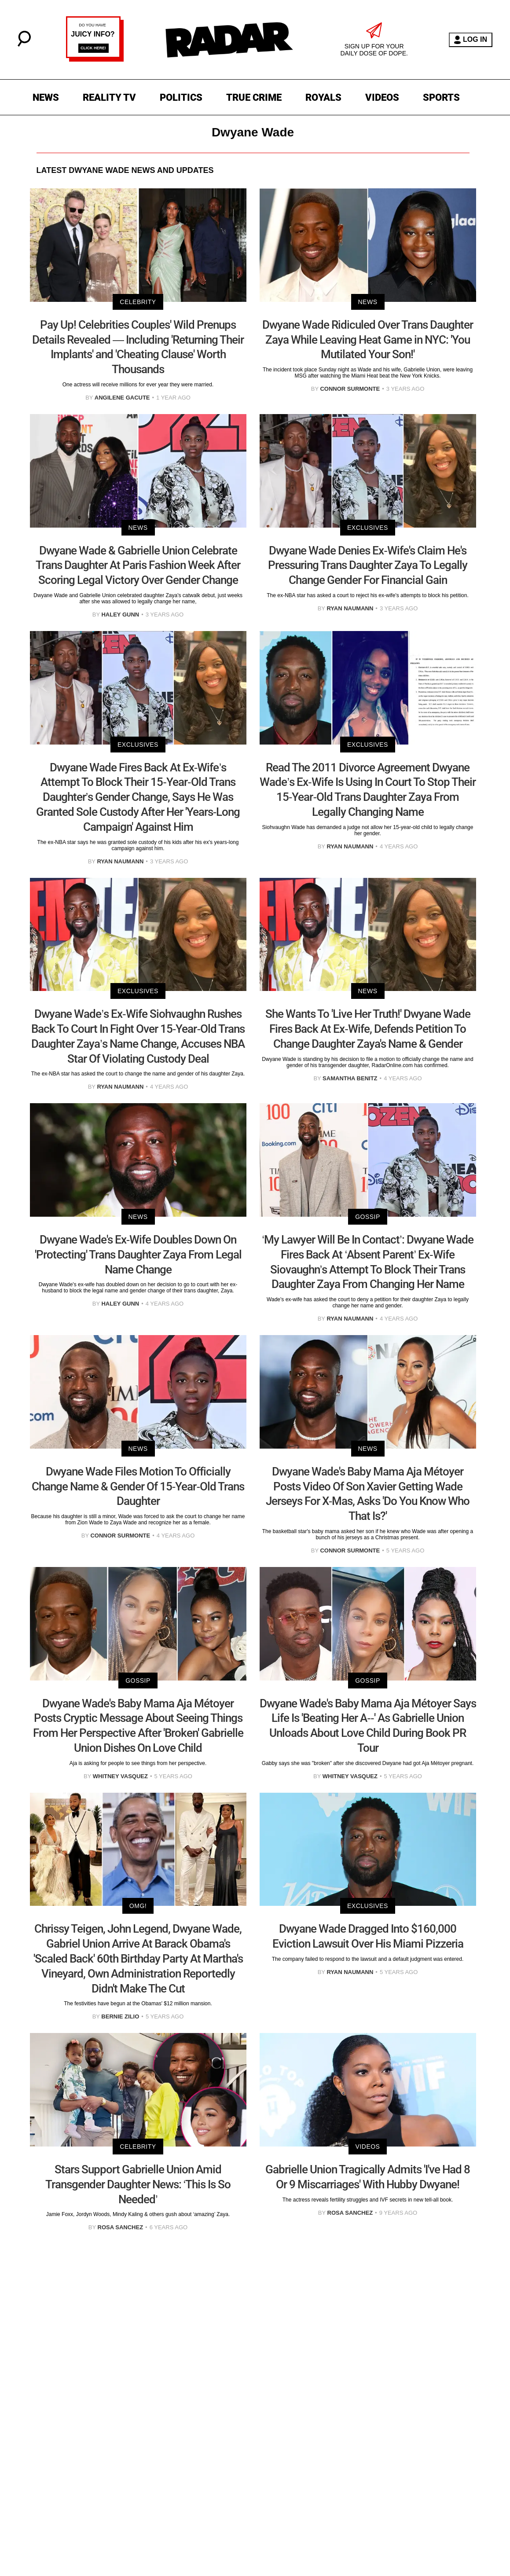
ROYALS (323, 97)
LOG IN (470, 40)
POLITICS (181, 97)
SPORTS (441, 97)
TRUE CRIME (254, 97)
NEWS (46, 97)
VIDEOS (382, 97)
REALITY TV (109, 97)
